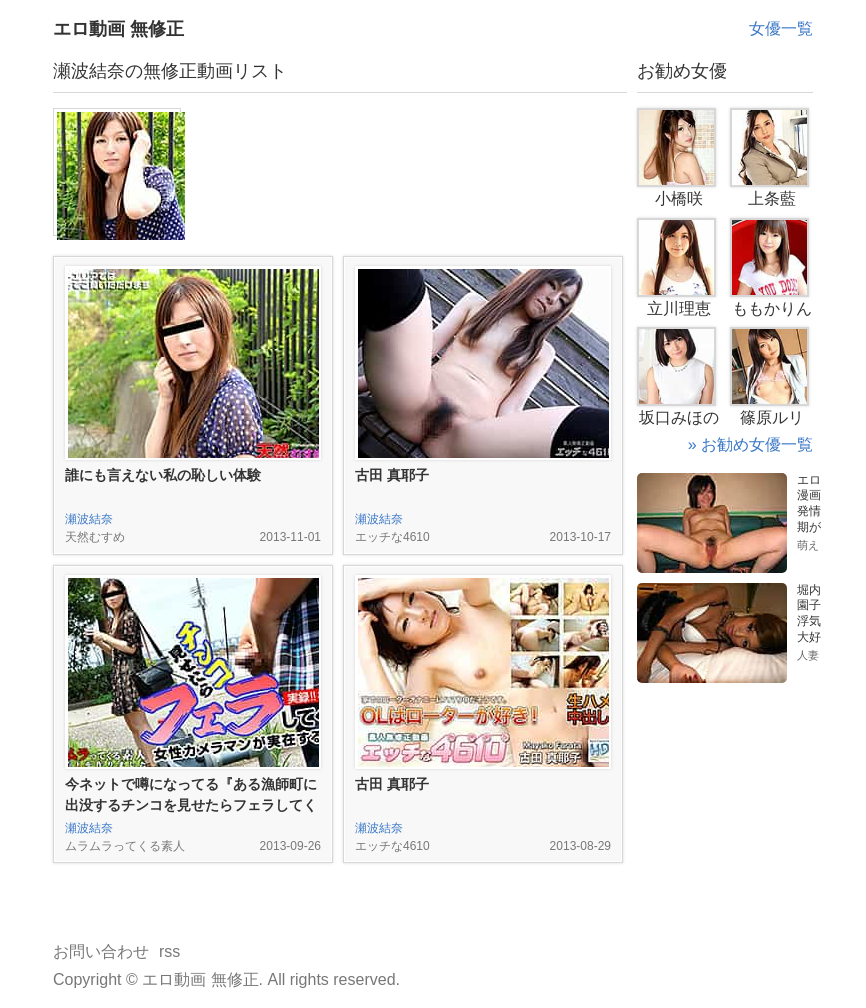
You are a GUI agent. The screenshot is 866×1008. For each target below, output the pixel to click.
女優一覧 (781, 28)
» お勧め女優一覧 (750, 444)
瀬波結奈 (89, 519)
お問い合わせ (101, 951)
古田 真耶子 (392, 475)
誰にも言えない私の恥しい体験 (163, 475)
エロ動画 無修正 (118, 29)
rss (169, 951)
